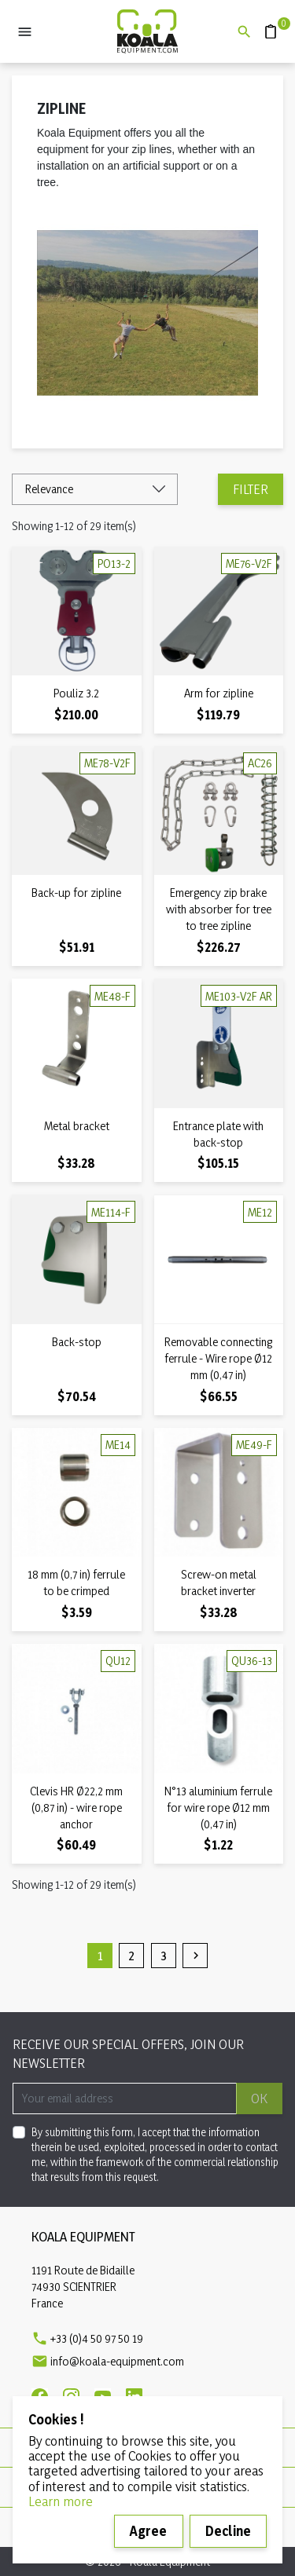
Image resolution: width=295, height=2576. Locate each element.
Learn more (60, 2501)
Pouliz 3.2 (76, 693)
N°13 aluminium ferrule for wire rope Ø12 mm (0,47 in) (218, 1807)
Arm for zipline (218, 693)
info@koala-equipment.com (117, 2361)
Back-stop (76, 1341)
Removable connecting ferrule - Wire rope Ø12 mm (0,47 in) (218, 1358)
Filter (250, 489)
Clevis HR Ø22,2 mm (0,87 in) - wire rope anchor (76, 1807)
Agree (148, 2531)
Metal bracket (76, 1125)
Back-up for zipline (76, 892)
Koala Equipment (83, 2236)
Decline (228, 2531)
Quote (265, 24)
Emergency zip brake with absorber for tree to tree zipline (218, 909)
